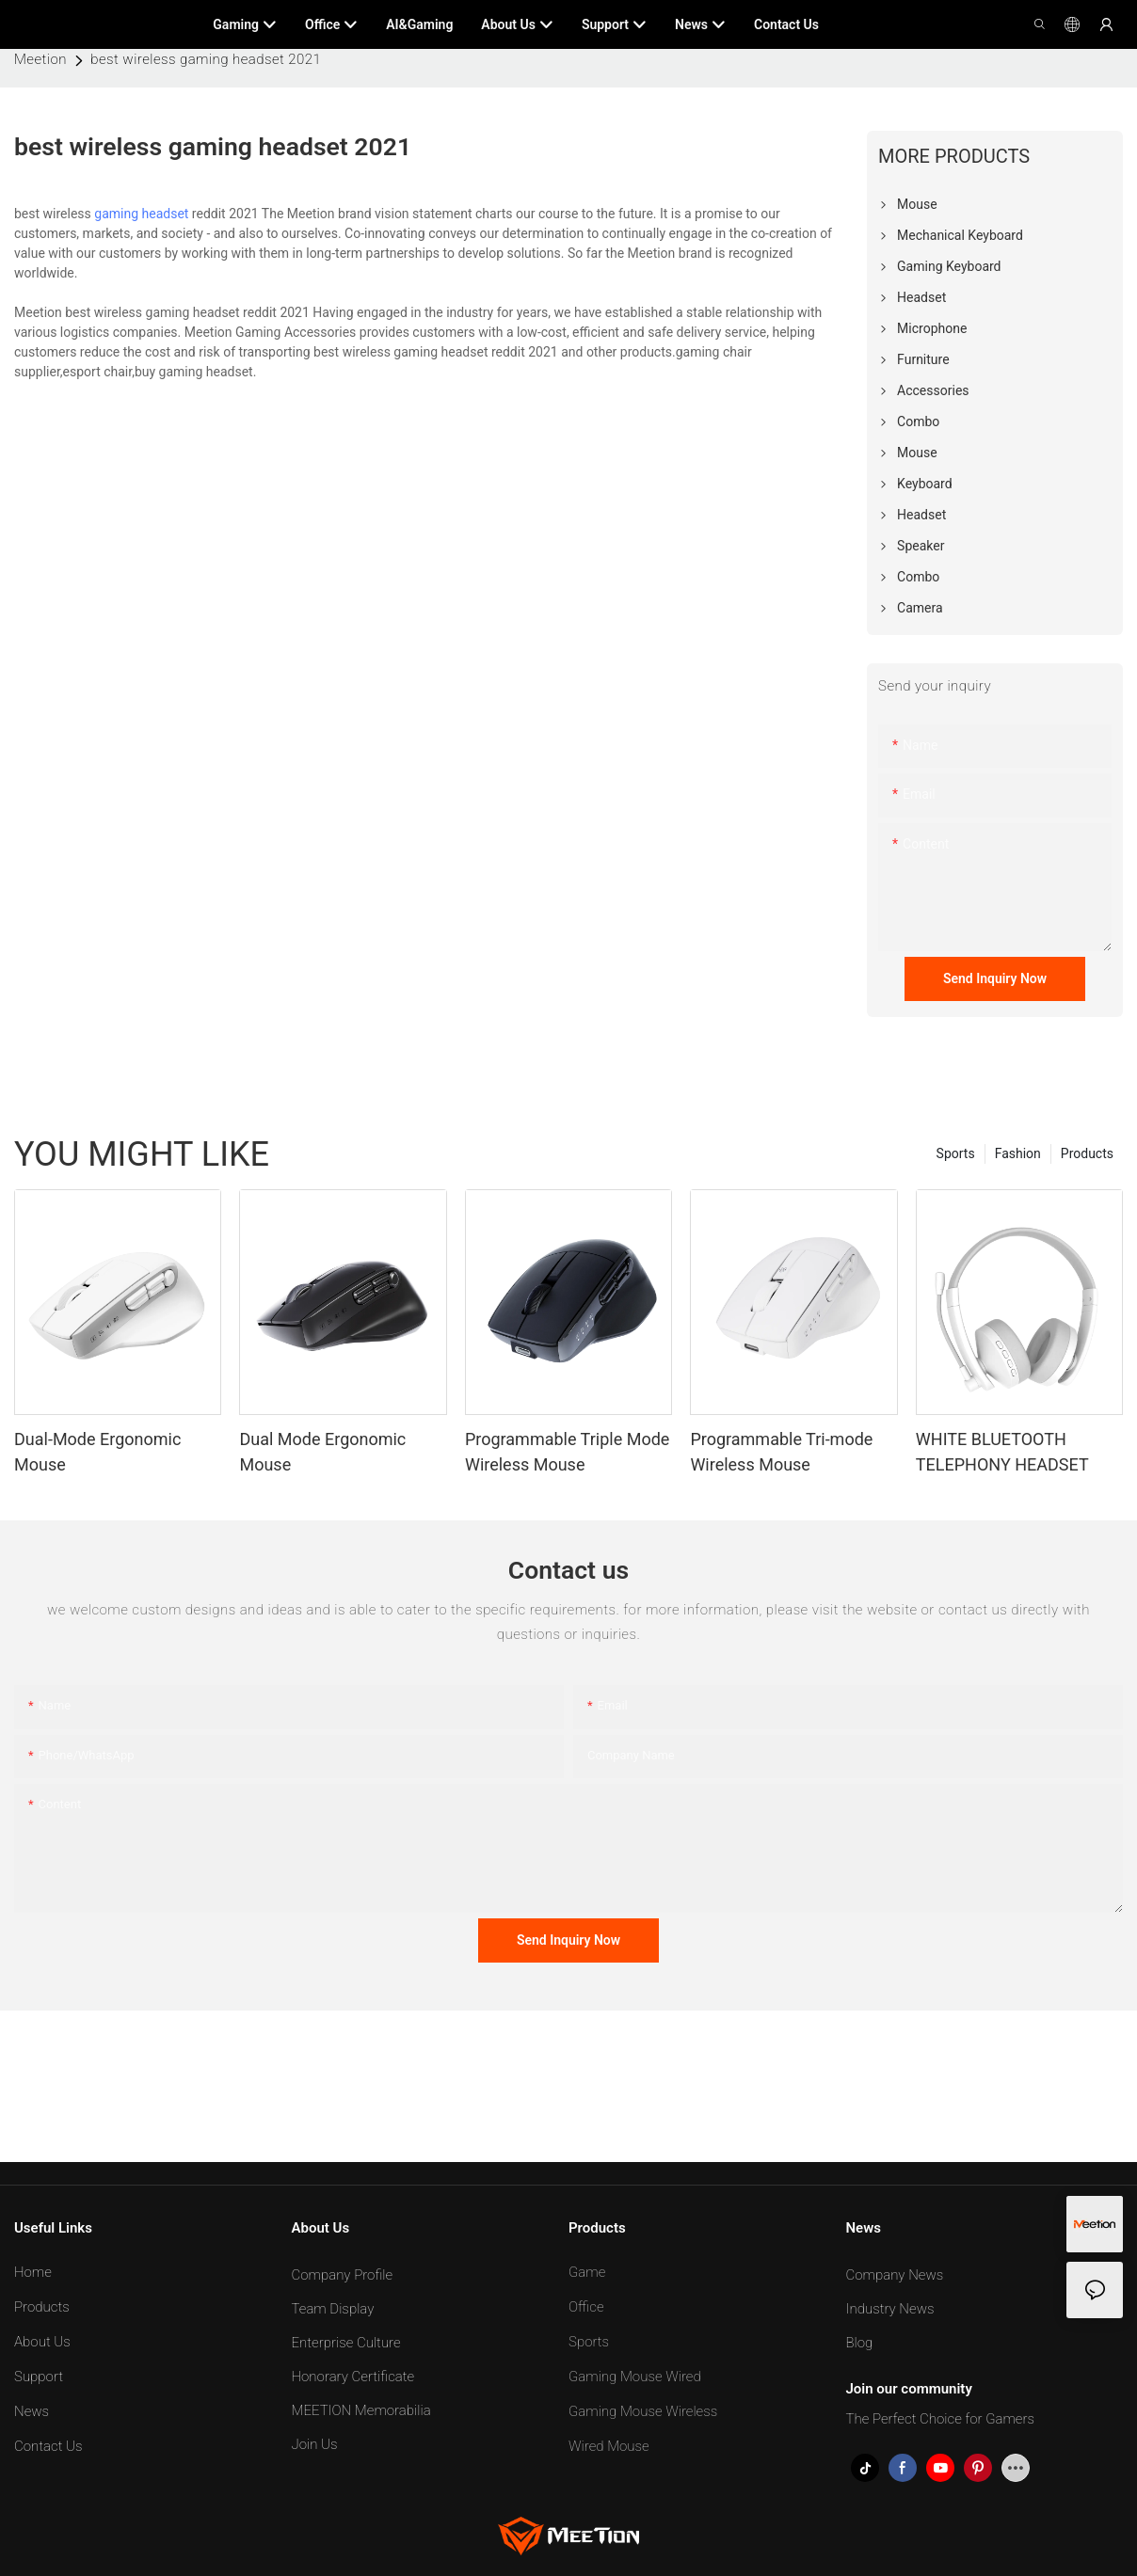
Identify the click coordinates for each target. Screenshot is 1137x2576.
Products (1087, 1153)
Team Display (333, 2308)
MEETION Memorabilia (361, 2410)
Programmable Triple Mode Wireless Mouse (567, 1451)
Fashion (1018, 1153)
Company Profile (342, 2274)
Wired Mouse (608, 2446)
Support (38, 2376)
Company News (895, 2274)
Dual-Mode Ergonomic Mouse (97, 1451)
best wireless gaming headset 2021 (205, 59)
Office (586, 2306)
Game (586, 2272)
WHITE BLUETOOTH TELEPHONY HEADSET (1002, 1451)
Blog (859, 2342)
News (31, 2411)
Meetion (40, 59)
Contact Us (48, 2446)
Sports (956, 1153)
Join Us (315, 2444)
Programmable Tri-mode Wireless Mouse (781, 1451)
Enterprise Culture (346, 2342)
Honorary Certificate (353, 2376)
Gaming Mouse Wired (634, 2376)
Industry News (890, 2308)
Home (33, 2272)
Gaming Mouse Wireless (642, 2411)
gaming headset (141, 213)
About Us (42, 2341)
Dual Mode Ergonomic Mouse (322, 1451)
